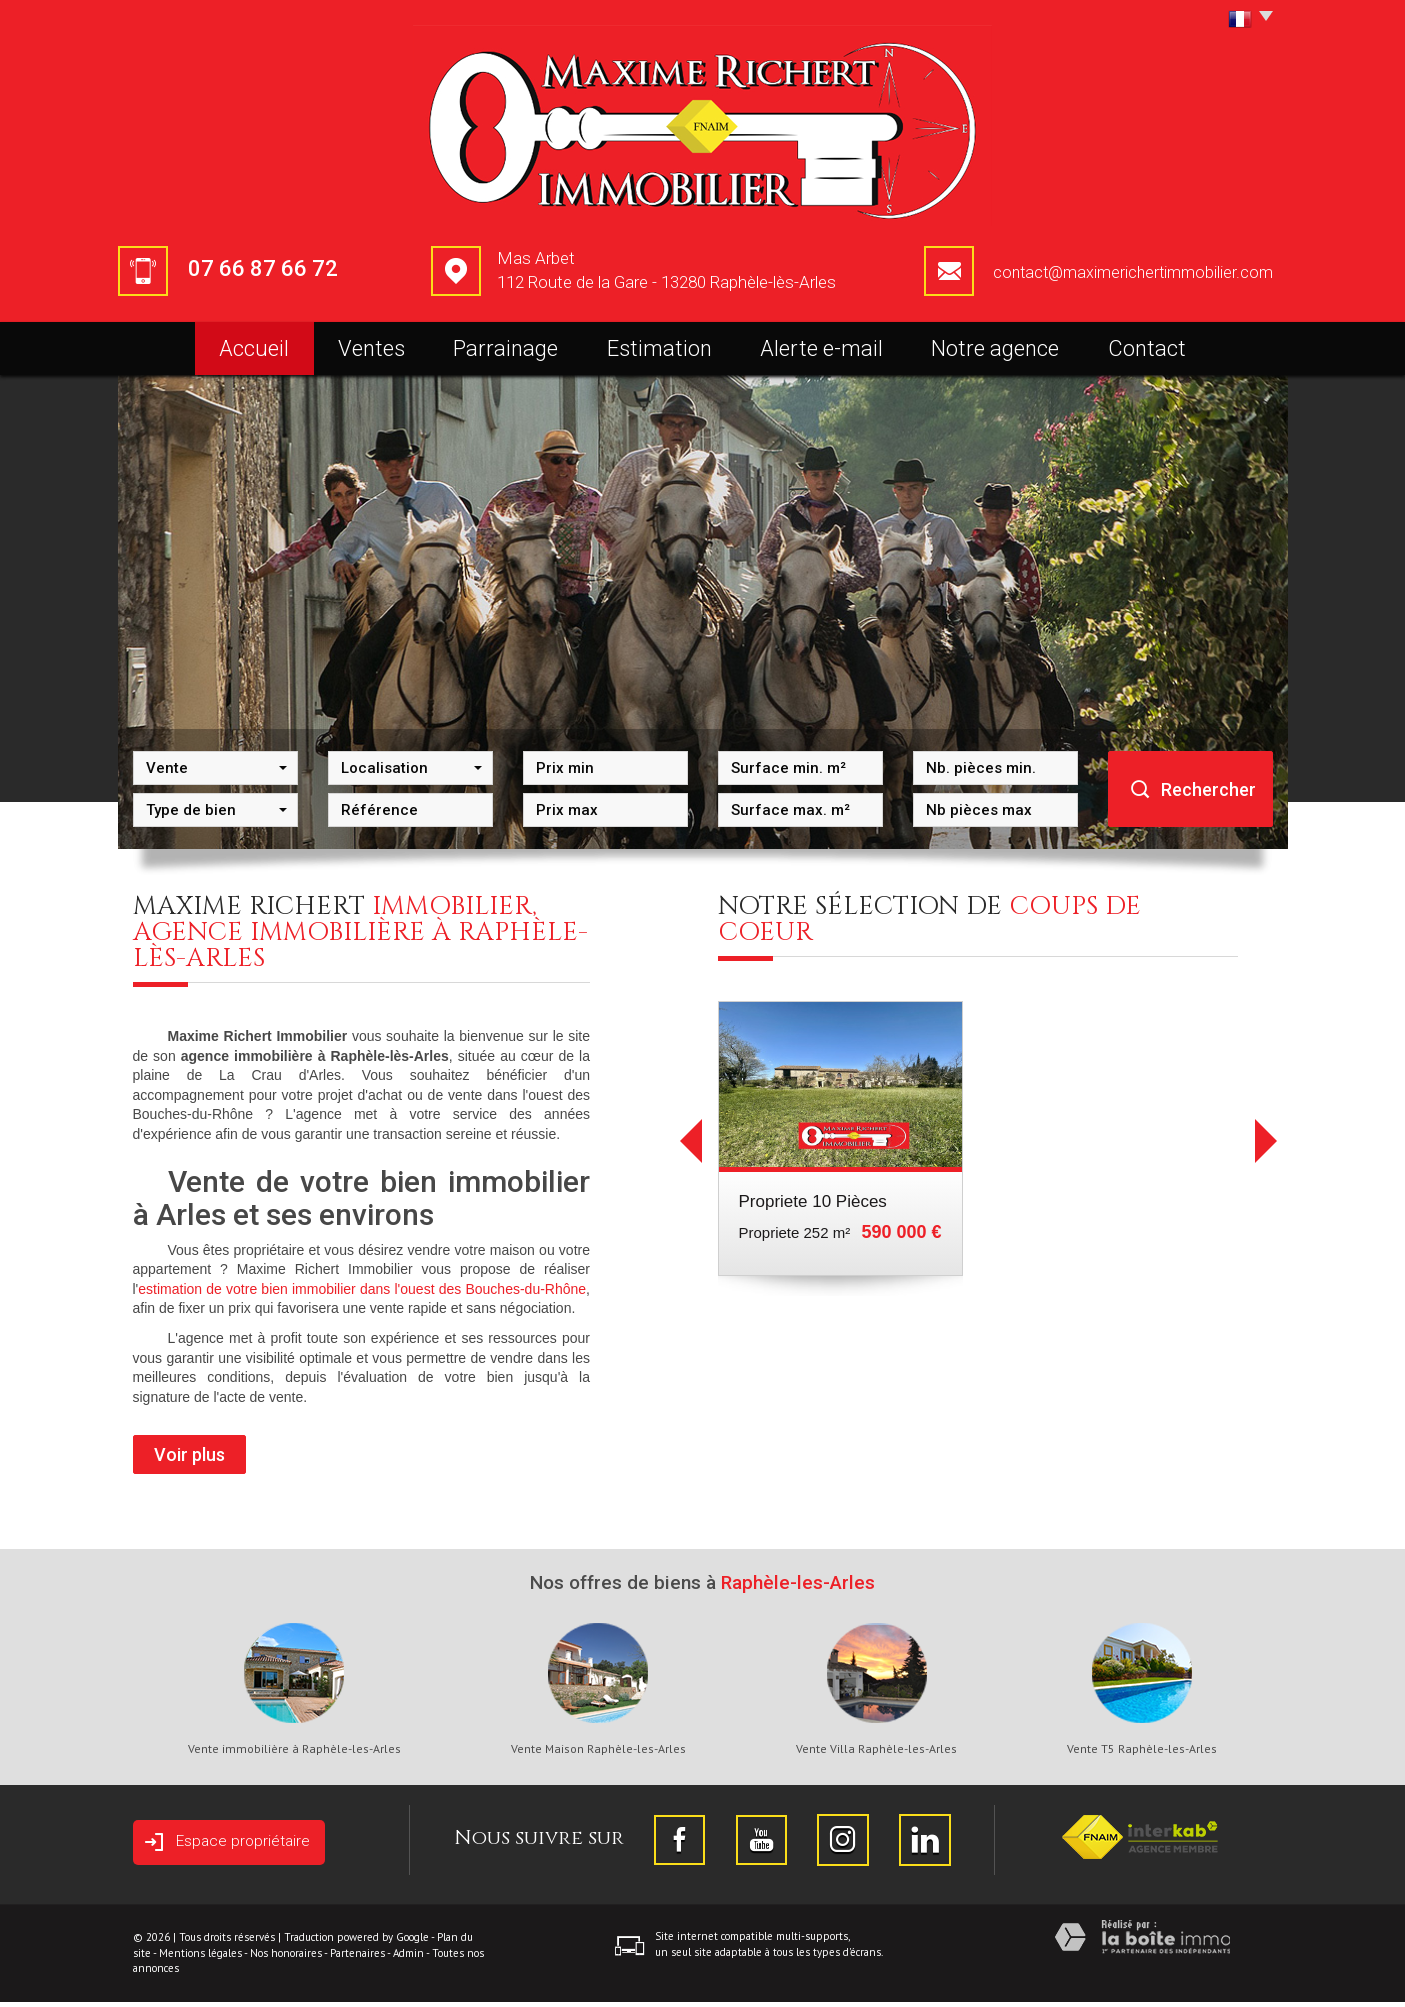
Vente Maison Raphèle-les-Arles (598, 1749)
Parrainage (505, 348)
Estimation (659, 348)
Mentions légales (200, 1957)
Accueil (254, 348)
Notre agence (995, 348)
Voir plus (189, 1454)
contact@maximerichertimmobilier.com (1133, 272)
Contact (1147, 348)
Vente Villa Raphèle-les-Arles (876, 1749)
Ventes (371, 348)
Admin (408, 1957)
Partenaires (357, 1957)
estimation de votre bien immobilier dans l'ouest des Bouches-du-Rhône (362, 1289)
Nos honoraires (286, 1957)
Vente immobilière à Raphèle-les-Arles (294, 1749)
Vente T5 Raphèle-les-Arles (1142, 1749)
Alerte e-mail (821, 348)
